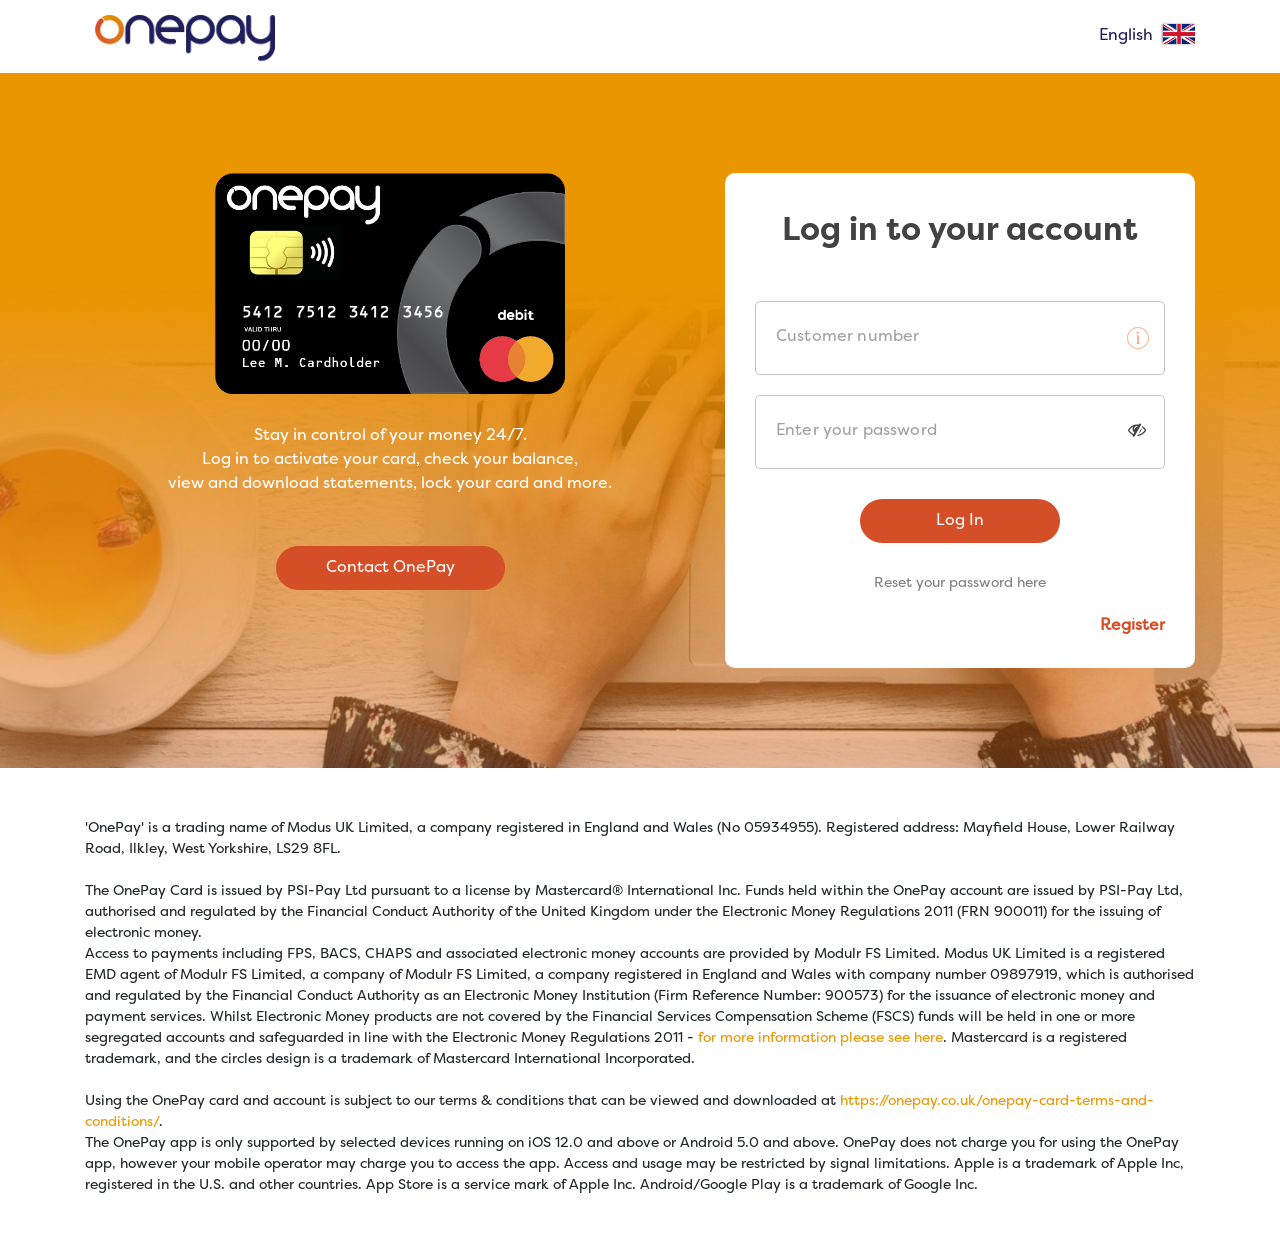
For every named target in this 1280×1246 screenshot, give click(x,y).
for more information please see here (820, 1038)
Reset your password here (960, 583)
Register (1132, 626)
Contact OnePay (390, 568)
